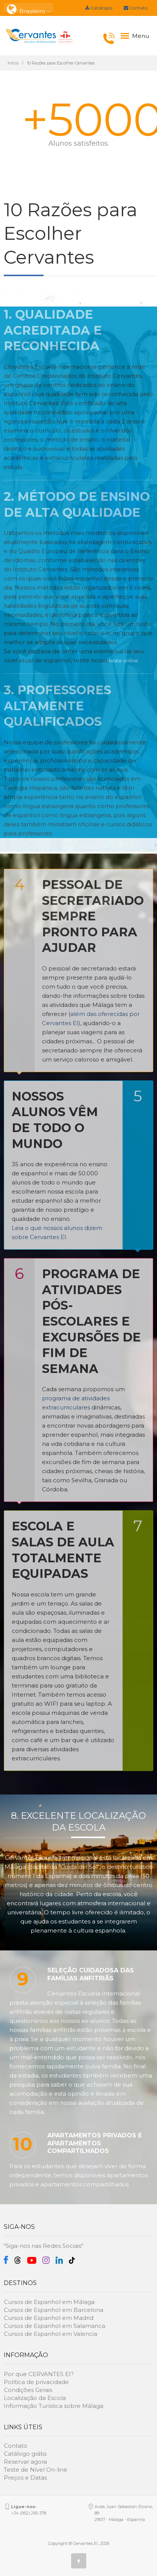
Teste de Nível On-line (35, 2469)
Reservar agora (25, 2461)
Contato (136, 8)
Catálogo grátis (25, 2453)
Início (13, 63)
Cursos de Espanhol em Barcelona (53, 2309)
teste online (123, 660)
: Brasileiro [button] (28, 7)
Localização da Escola (35, 2397)
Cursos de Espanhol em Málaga (49, 2302)
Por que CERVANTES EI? (39, 2374)
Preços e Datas (25, 2477)
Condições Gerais (28, 2390)
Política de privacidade (36, 2382)
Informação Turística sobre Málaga (53, 2405)
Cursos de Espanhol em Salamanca (54, 2325)
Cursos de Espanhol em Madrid (48, 2317)
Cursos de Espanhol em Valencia (50, 2333)
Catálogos (98, 8)
